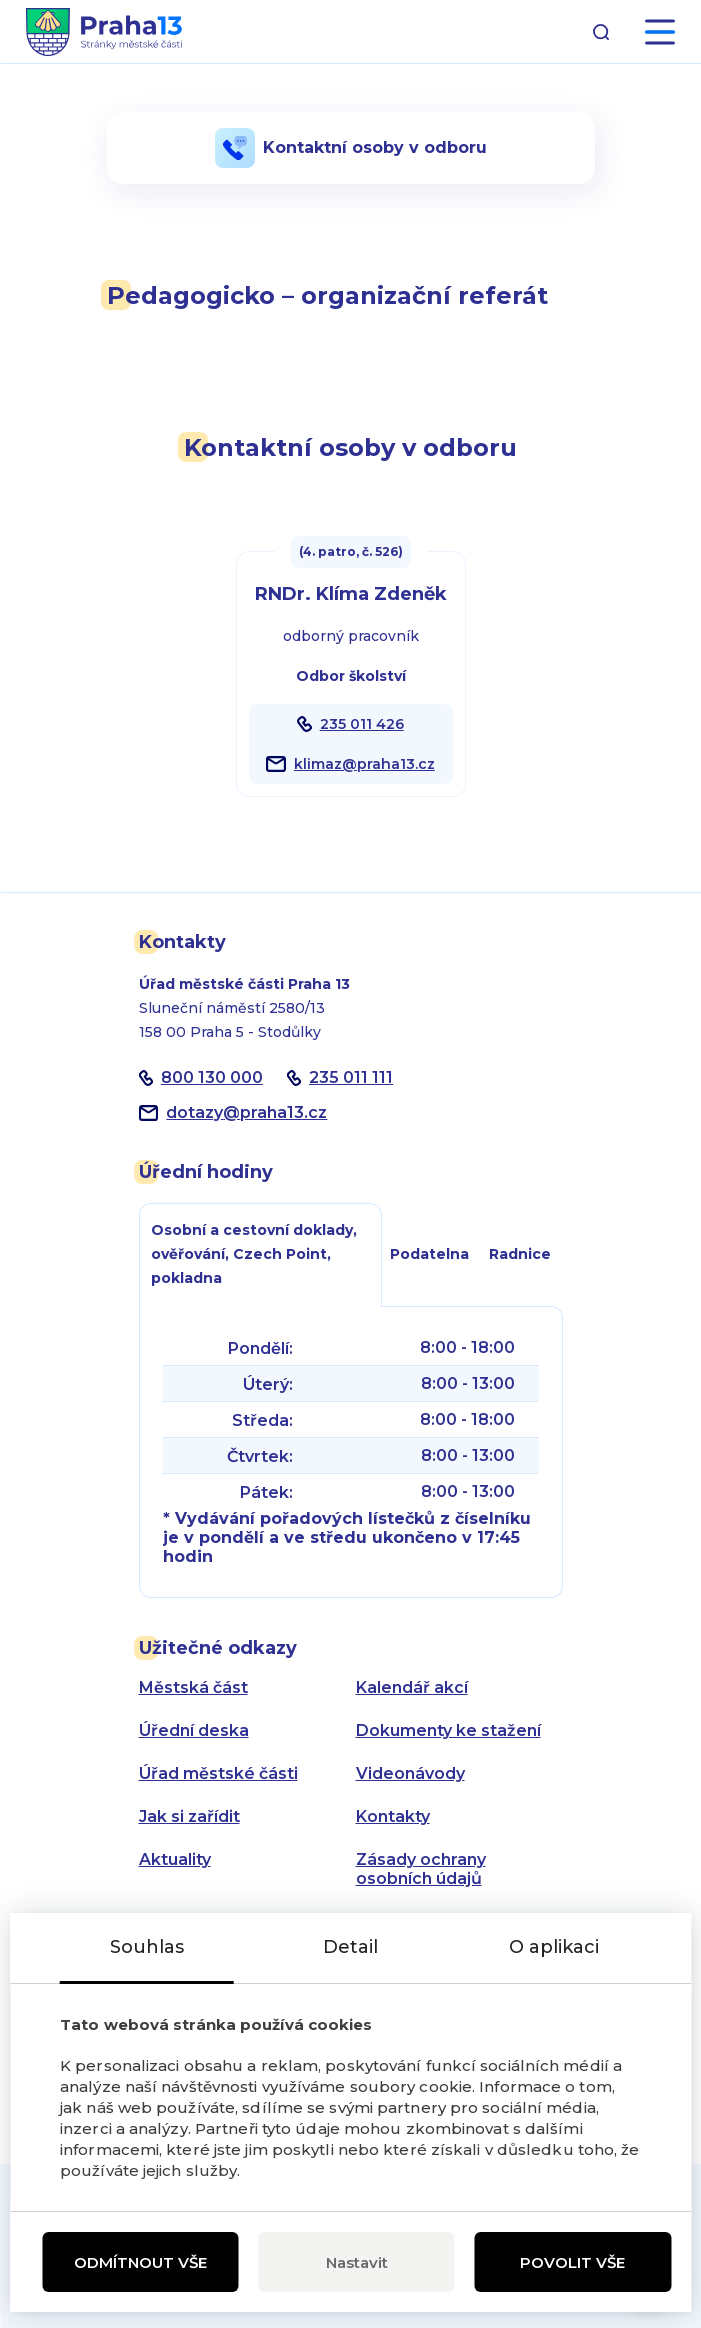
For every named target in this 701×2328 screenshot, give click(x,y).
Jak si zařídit (189, 1816)
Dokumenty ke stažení (448, 1730)
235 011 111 (351, 1077)
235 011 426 (362, 724)
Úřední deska (194, 1730)
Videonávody (410, 1773)
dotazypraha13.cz (246, 1112)
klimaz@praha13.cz (364, 764)
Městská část (193, 1687)
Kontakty (393, 1816)
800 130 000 (212, 1077)
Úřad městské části (218, 1773)
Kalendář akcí (412, 1687)
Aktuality (175, 1859)
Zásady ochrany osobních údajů (421, 1869)
